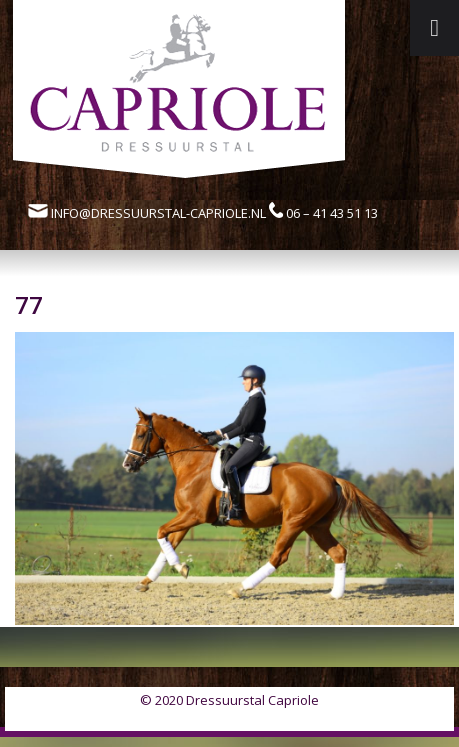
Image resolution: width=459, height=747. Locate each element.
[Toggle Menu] (434, 28)
